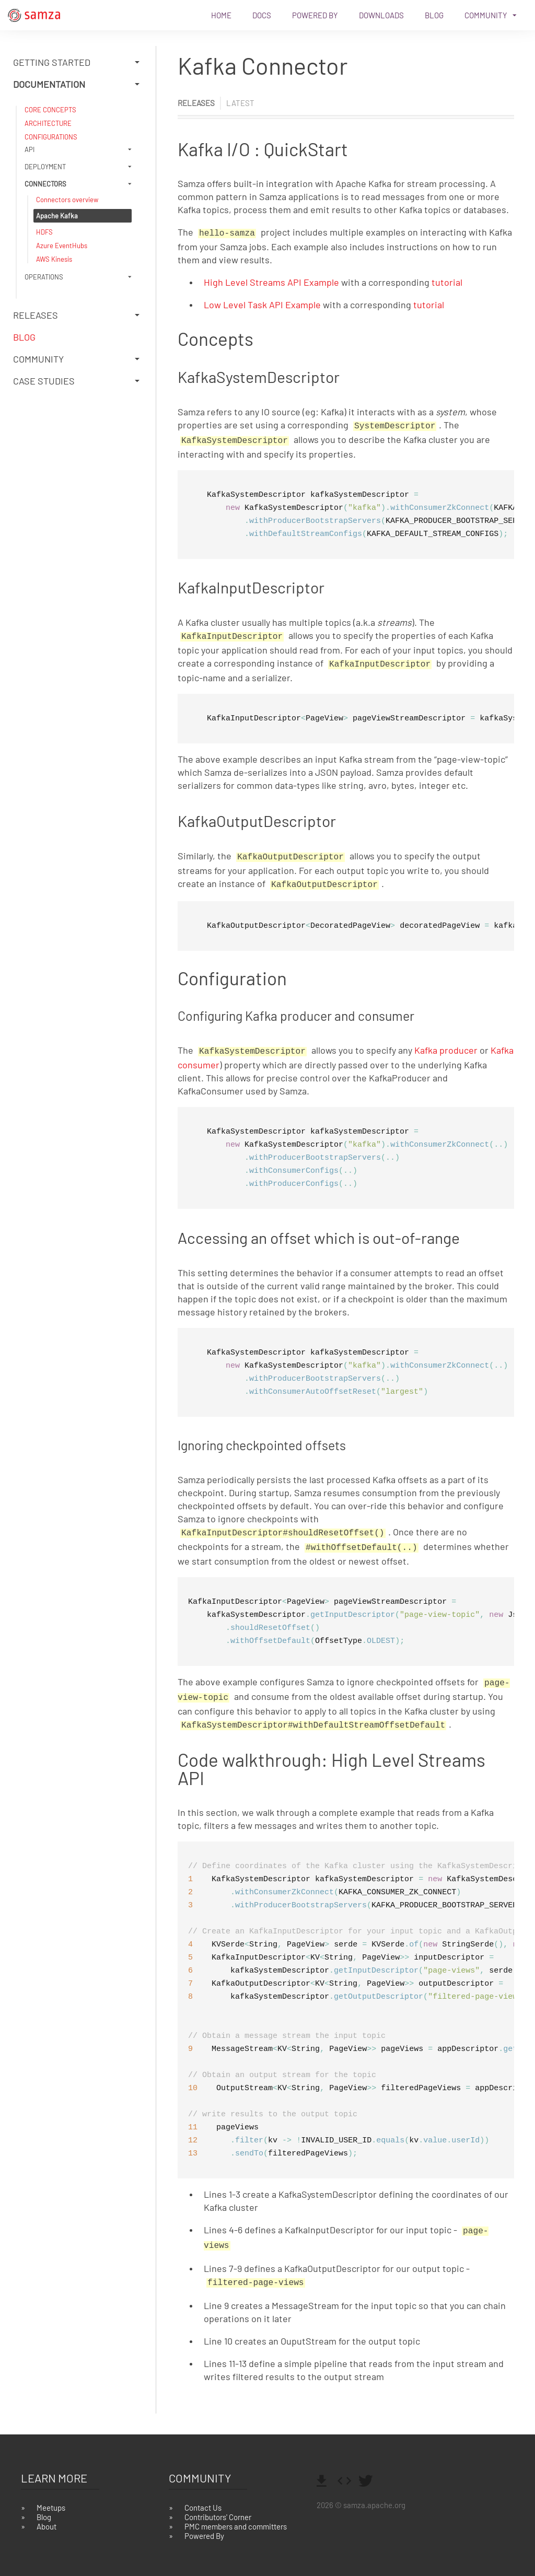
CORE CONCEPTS (50, 110)
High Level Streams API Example (271, 281)
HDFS (44, 232)
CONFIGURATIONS (51, 137)
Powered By (315, 15)
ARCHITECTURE (48, 123)
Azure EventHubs (61, 245)
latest (240, 103)
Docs (261, 15)
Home (221, 15)
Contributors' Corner (217, 2500)
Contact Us (203, 2491)
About (46, 2509)
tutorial (447, 281)
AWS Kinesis (54, 259)
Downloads (381, 15)
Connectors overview (67, 199)
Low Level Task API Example (262, 303)
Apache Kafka (57, 216)
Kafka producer (446, 1042)
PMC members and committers (235, 2509)
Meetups (51, 2491)
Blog (434, 15)
